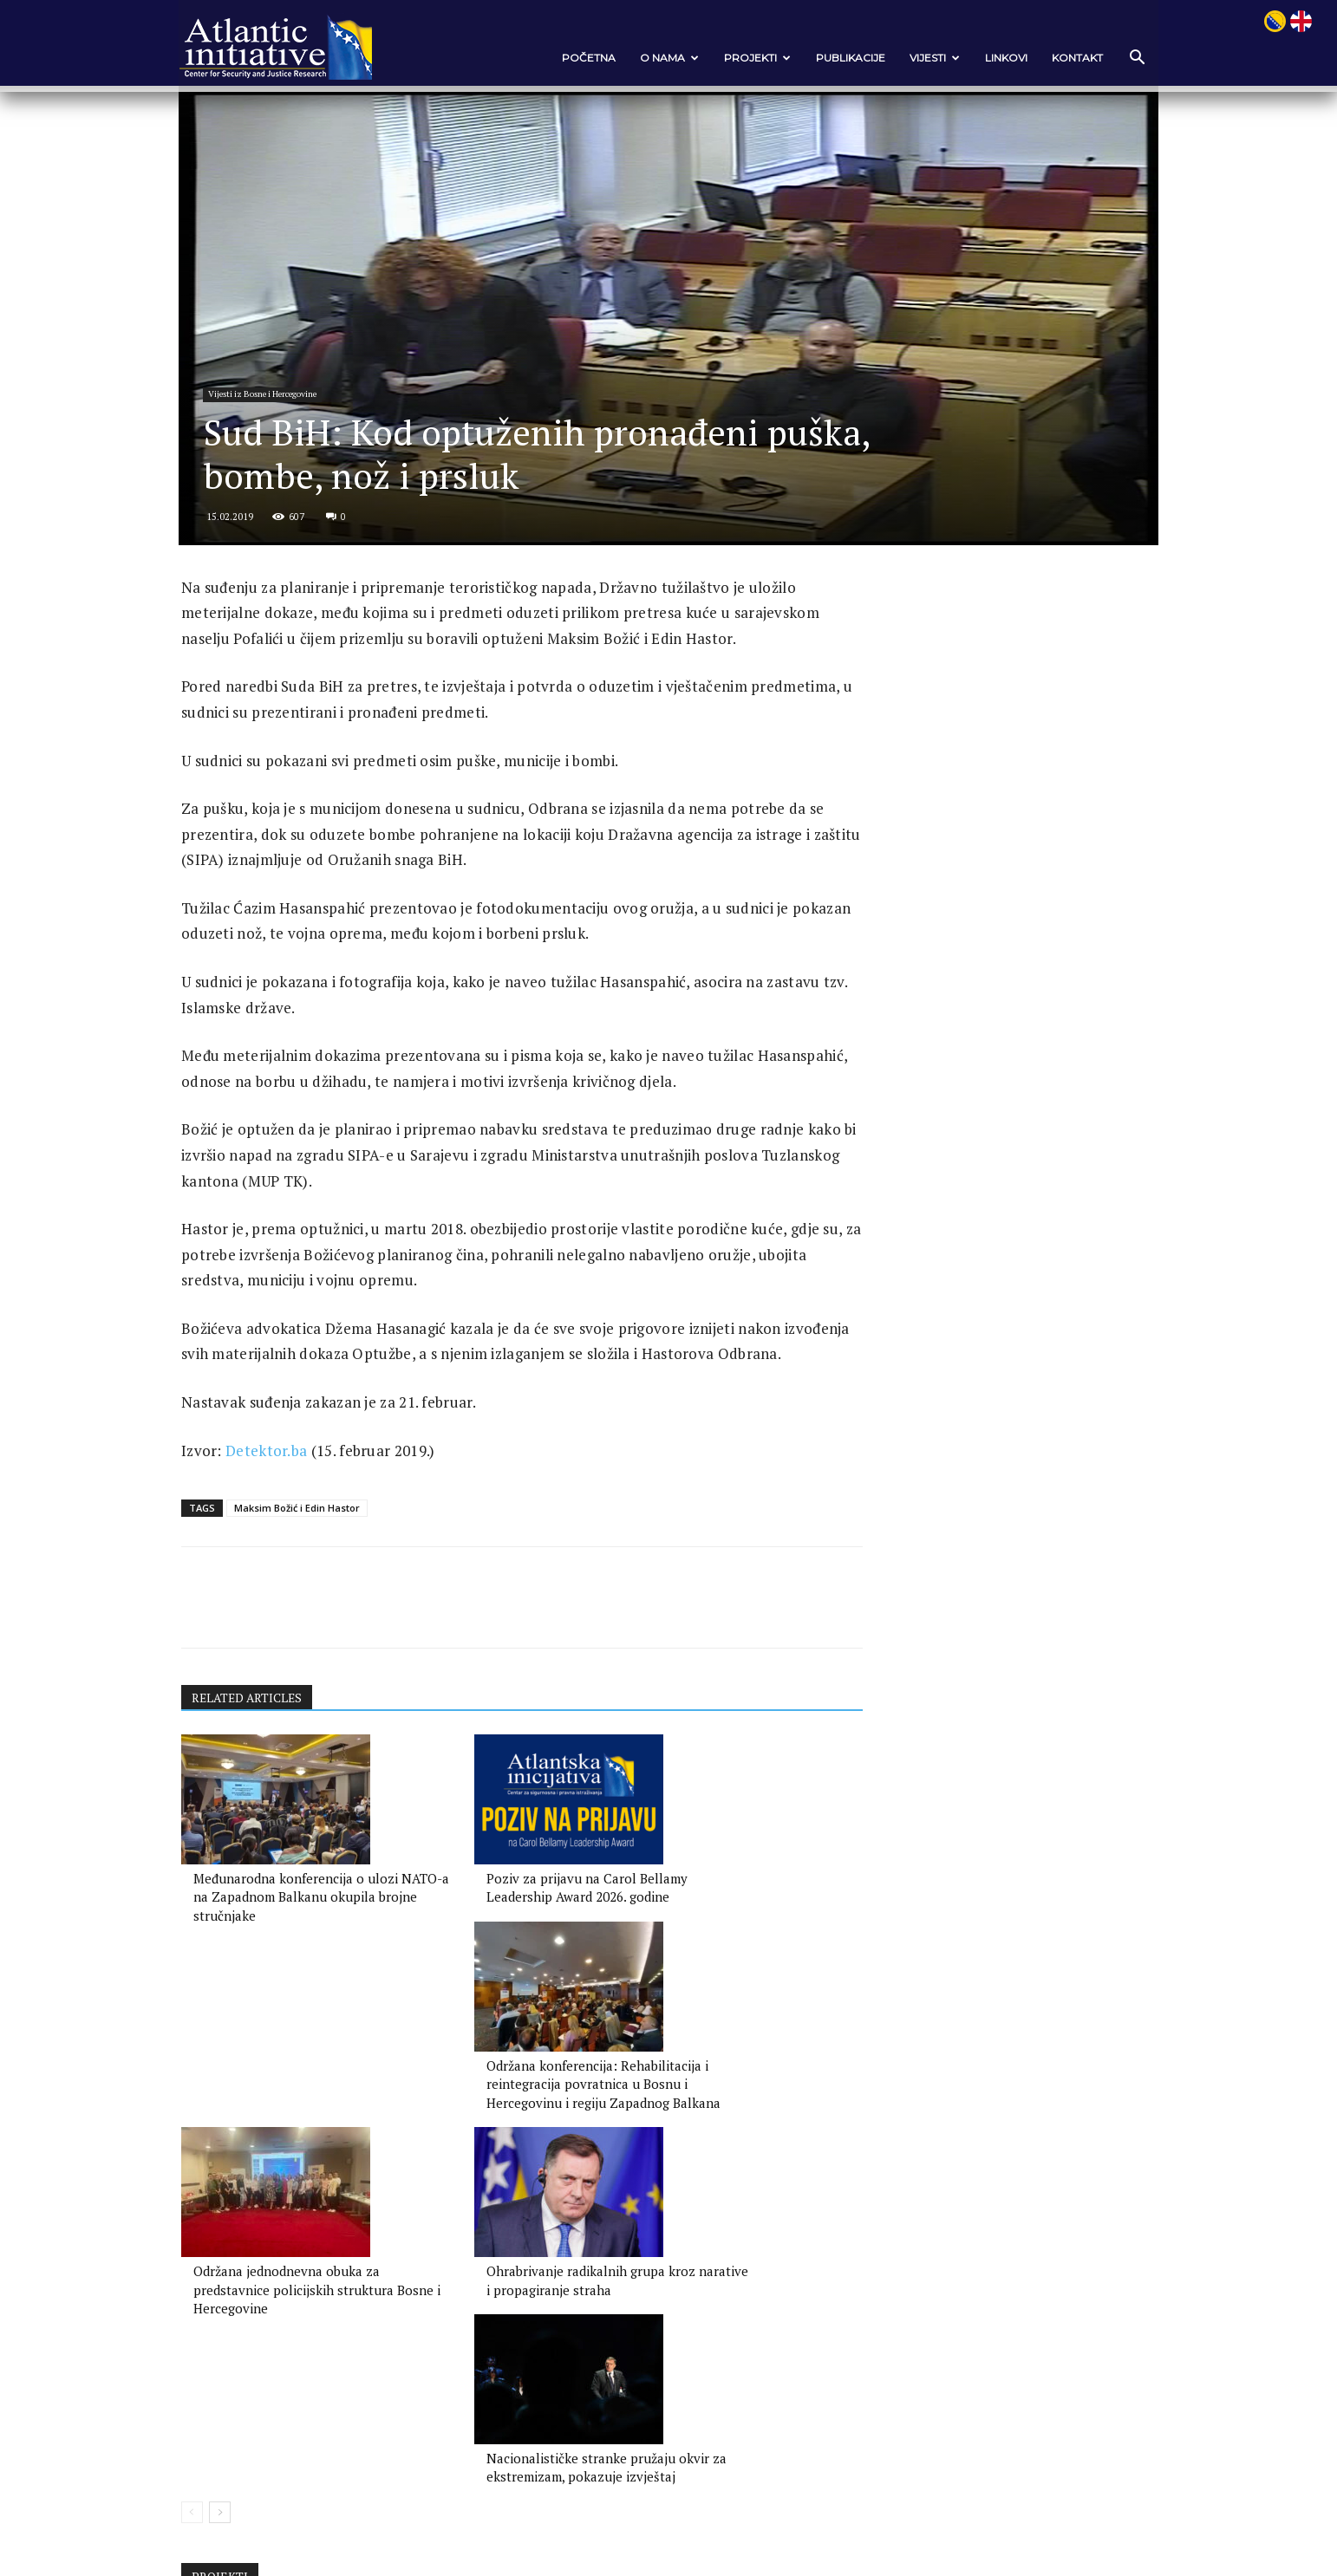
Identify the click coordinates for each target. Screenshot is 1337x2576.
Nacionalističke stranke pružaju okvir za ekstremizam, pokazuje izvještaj (714, 2265)
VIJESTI (909, 57)
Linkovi (981, 57)
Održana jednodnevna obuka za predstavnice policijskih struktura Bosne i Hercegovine (298, 2265)
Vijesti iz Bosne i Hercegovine (291, 453)
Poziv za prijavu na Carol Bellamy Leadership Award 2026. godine (491, 2019)
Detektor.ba (290, 1570)
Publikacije (825, 57)
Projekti (732, 57)
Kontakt (1052, 57)
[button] (1111, 58)
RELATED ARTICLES (273, 1820)
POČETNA (563, 57)
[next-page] (244, 2321)
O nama (644, 57)
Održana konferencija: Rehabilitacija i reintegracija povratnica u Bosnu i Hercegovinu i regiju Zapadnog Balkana (711, 2038)
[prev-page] (216, 2321)
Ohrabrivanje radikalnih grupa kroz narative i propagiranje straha (502, 2265)
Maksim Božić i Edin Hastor (321, 1628)
